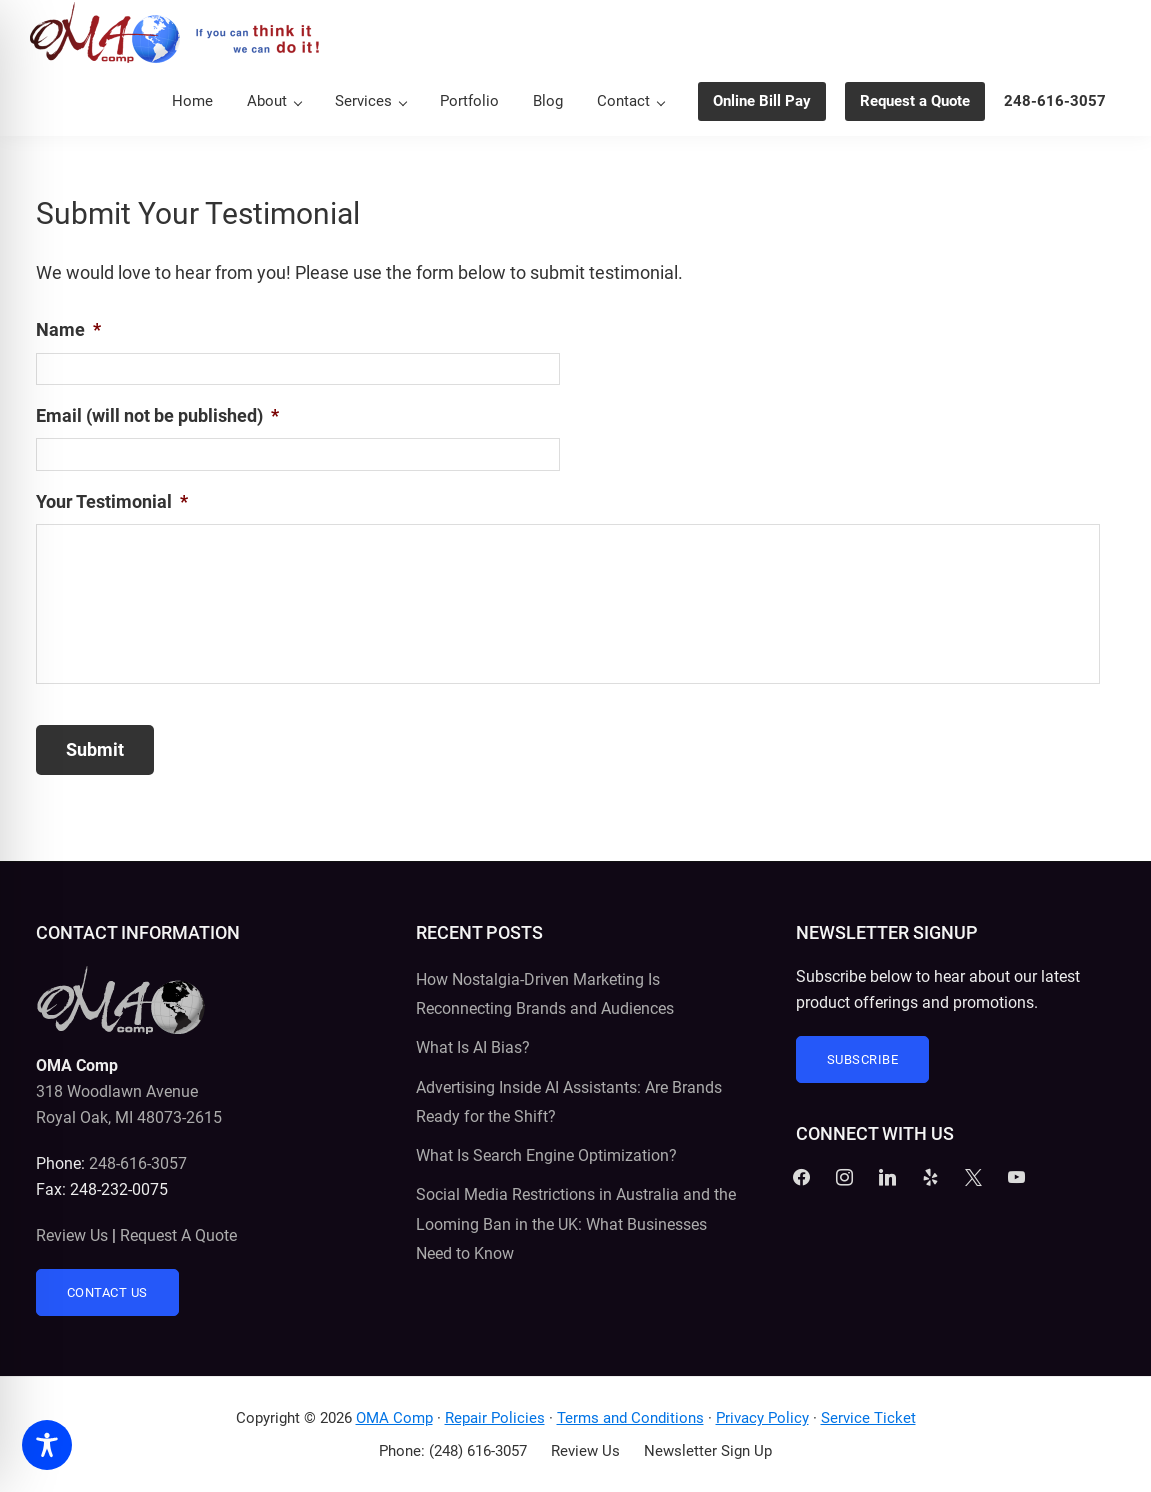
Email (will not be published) (157, 415)
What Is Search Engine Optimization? (546, 1155)
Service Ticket (868, 1418)
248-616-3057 (138, 1163)
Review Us (72, 1235)
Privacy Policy (762, 1418)
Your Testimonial (112, 501)
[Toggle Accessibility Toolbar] (47, 1445)
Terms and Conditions (630, 1418)
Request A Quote (178, 1235)
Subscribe (863, 1059)
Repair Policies (495, 1418)
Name (68, 329)
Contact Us (107, 1292)
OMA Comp (394, 1418)
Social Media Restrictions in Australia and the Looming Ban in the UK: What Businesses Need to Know (576, 1224)
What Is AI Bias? (473, 1047)
